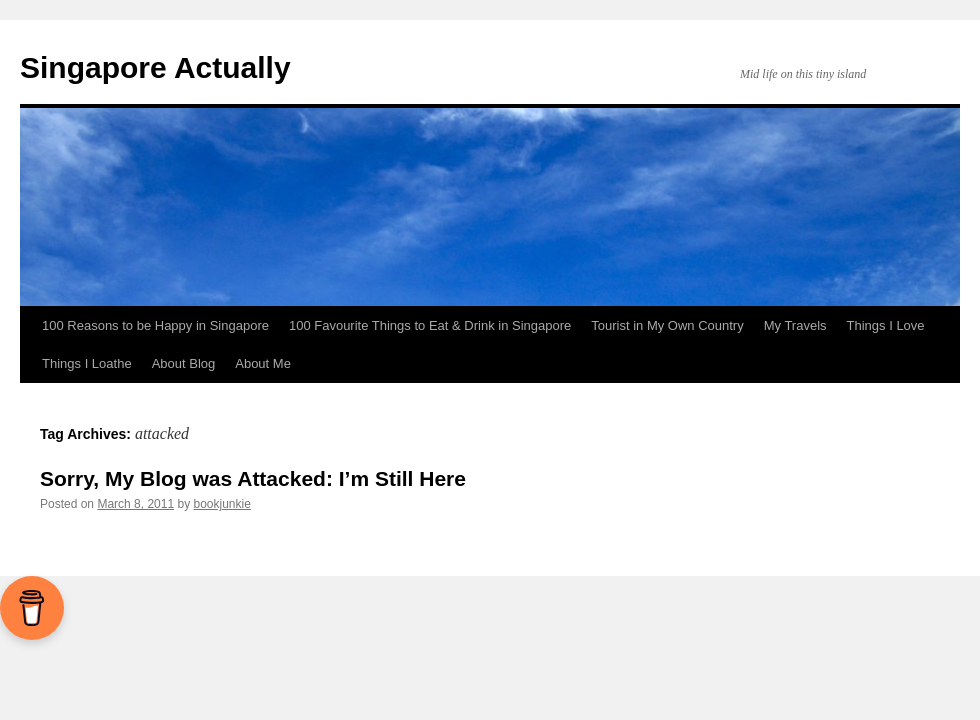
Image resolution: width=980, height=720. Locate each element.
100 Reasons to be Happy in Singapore (155, 325)
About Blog (184, 363)
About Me (263, 363)
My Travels (795, 325)
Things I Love (886, 325)
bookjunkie (221, 504)
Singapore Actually (155, 67)
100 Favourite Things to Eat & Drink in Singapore (430, 325)
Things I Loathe (87, 363)
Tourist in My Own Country (667, 325)
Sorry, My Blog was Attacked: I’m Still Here (253, 478)
